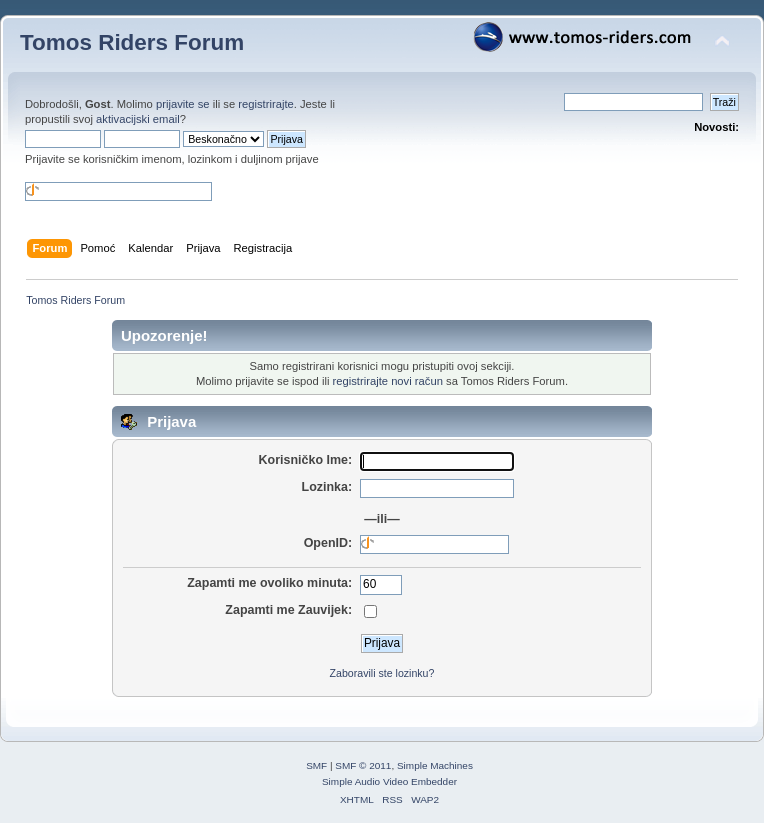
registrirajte (266, 104)
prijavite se (183, 104)
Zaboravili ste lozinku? (382, 673)
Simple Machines (435, 765)
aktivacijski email (138, 119)
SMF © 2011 (363, 765)
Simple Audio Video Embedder (389, 781)
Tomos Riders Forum (132, 42)
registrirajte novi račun (388, 381)
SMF (316, 765)
